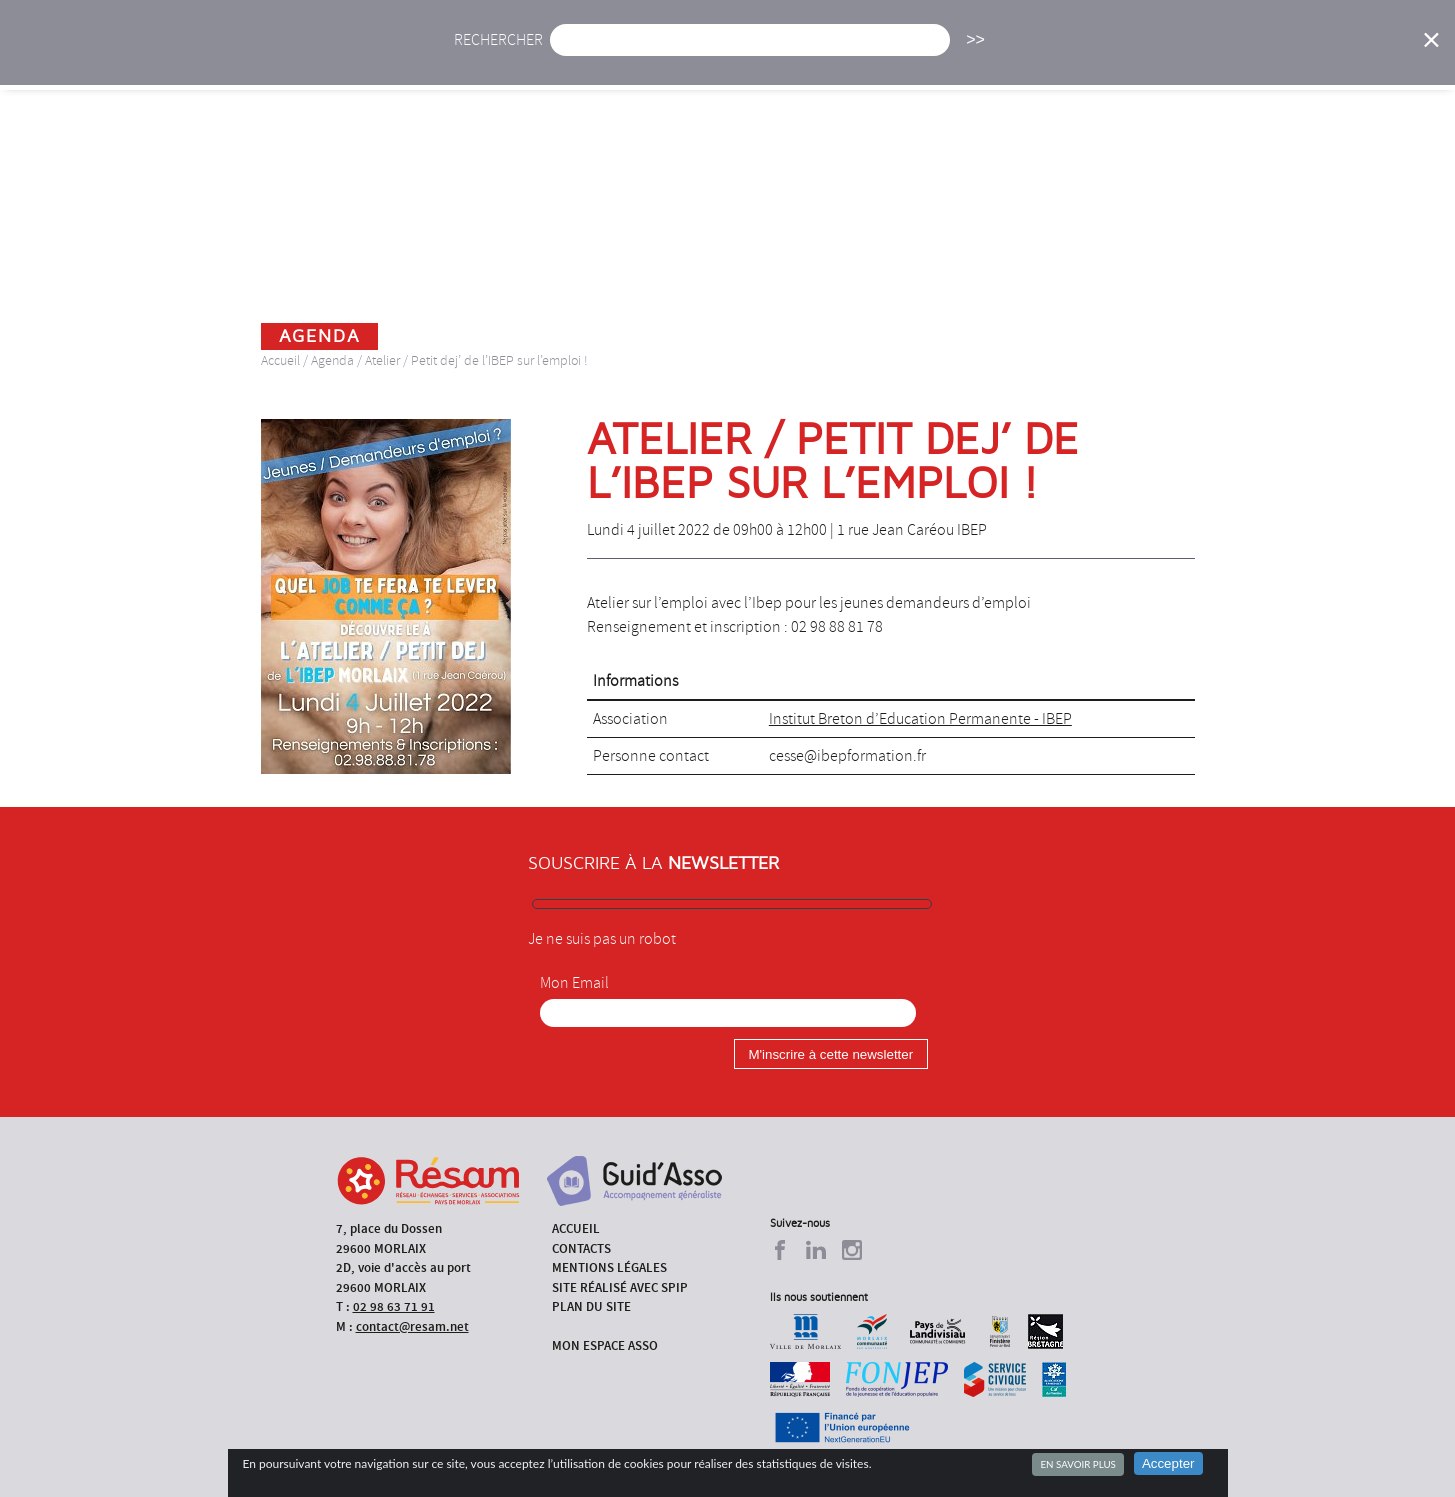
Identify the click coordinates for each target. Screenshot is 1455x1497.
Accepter (1168, 1463)
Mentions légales (609, 1267)
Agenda (664, 57)
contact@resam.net (412, 1326)
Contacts (581, 1248)
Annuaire (1128, 57)
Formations (1012, 57)
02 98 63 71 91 (394, 1306)
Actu (581, 57)
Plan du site (591, 1306)
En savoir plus (1077, 1464)
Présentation (779, 57)
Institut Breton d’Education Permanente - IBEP (920, 719)
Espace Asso (1331, 57)
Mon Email (574, 983)
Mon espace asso (605, 1345)
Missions (898, 57)
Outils (1224, 57)
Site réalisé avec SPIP (620, 1287)
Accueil (496, 57)
